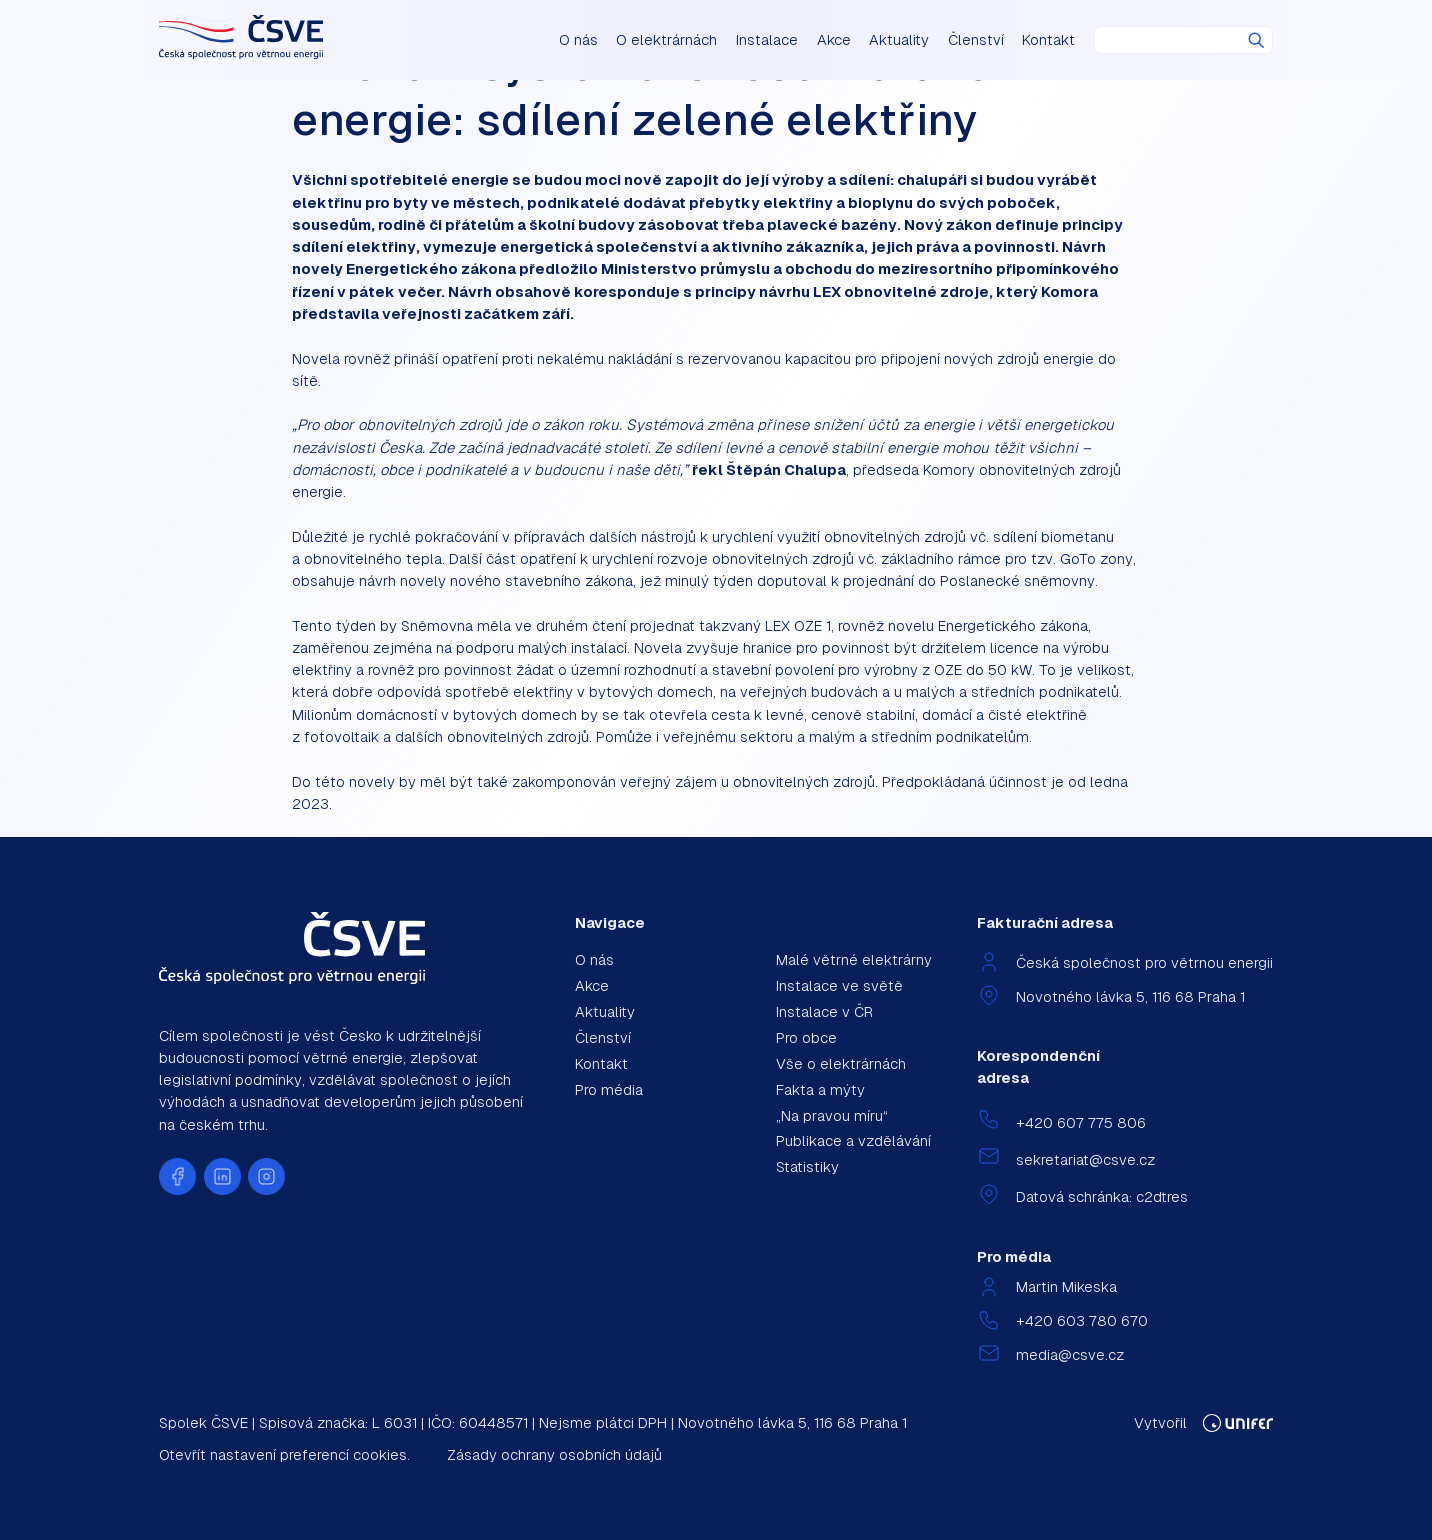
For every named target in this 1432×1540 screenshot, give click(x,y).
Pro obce (806, 1037)
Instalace (767, 39)
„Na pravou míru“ (832, 1115)
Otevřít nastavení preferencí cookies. (284, 1454)
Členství (976, 39)
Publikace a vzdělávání (853, 1140)
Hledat (1256, 40)
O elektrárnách (666, 39)
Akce (834, 39)
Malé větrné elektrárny (854, 959)
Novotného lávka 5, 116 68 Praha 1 (1130, 996)
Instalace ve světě (839, 985)
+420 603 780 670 (1082, 1320)
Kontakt (1048, 39)
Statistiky (807, 1166)
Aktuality (899, 39)
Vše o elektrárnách (841, 1063)
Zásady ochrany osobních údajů (554, 1454)
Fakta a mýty (820, 1089)
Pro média (609, 1089)
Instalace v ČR (824, 1011)
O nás (578, 39)
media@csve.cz (1070, 1354)
